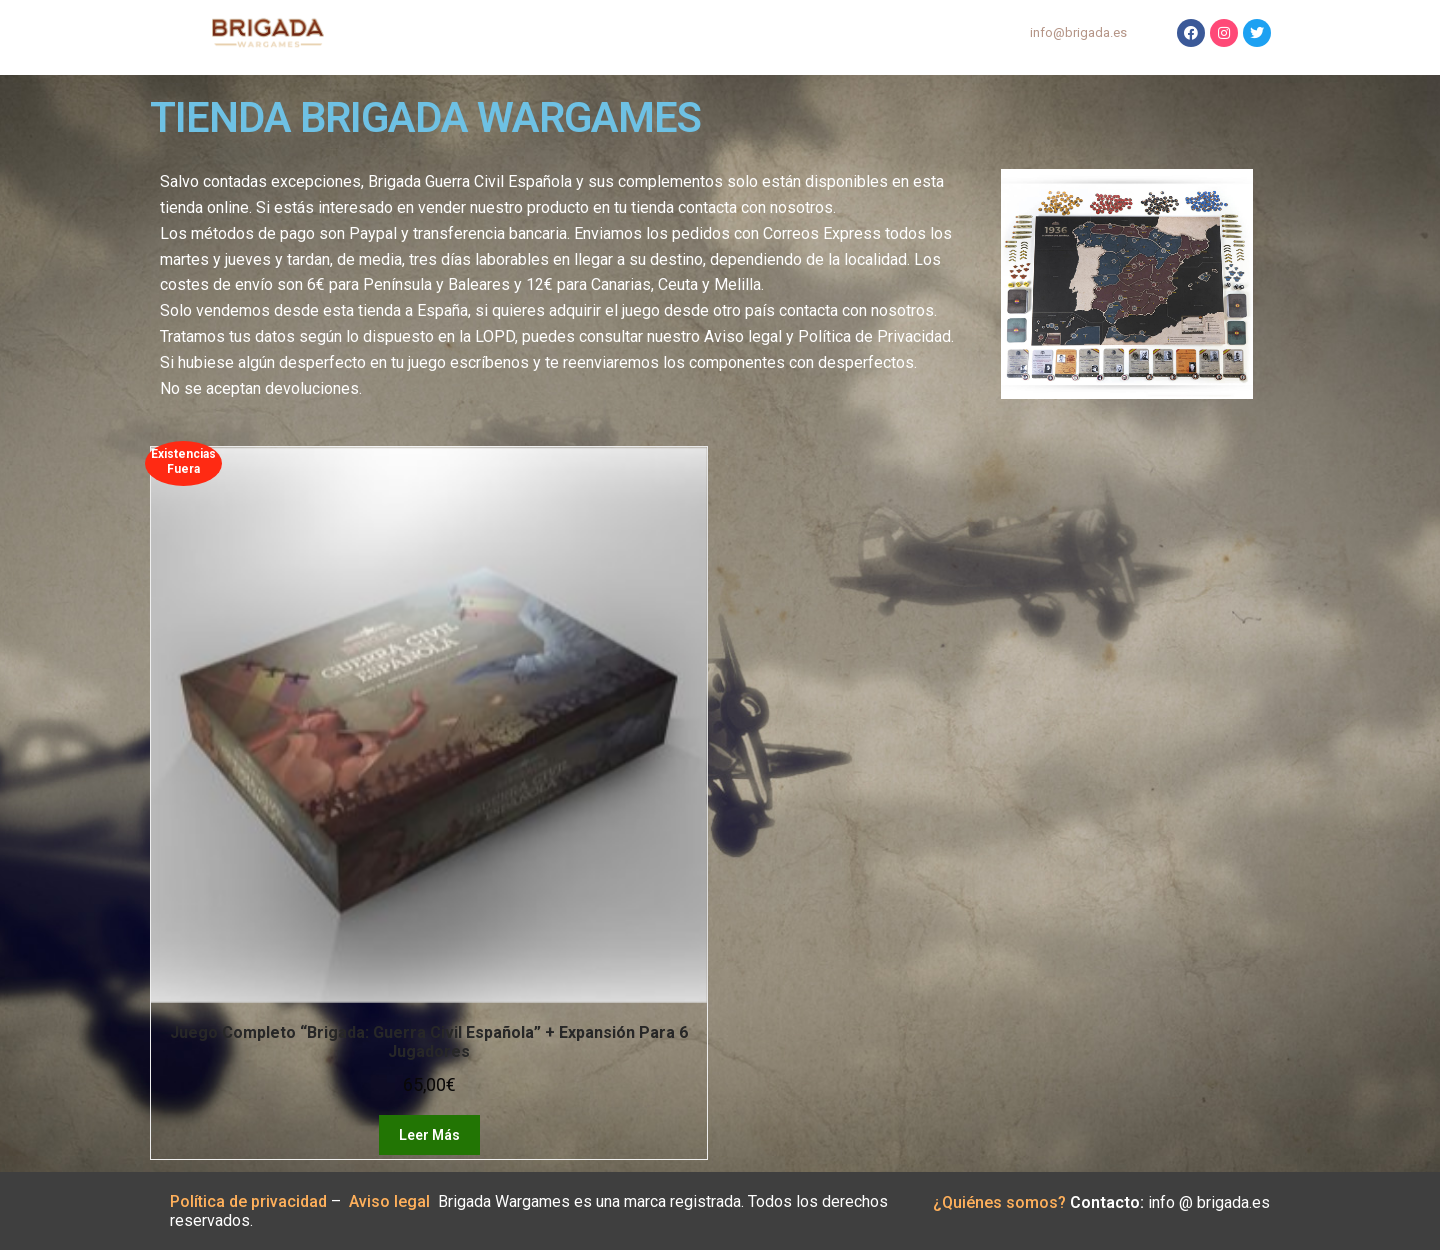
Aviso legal (393, 1201)
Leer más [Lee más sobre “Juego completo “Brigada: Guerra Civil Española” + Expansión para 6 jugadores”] (429, 1135)
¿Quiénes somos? (999, 1202)
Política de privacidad (248, 1201)
